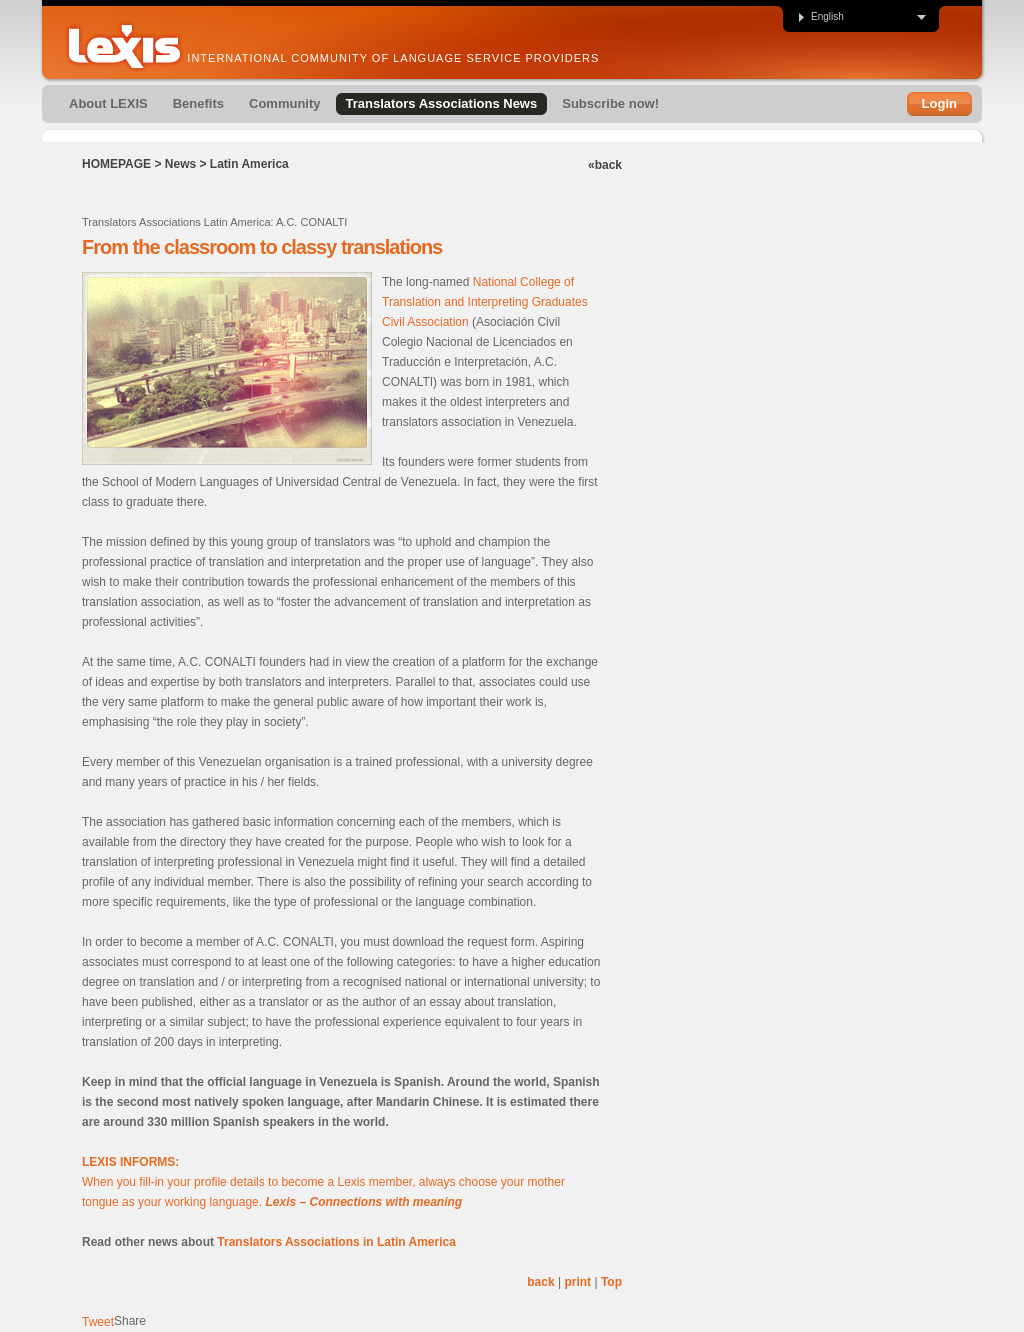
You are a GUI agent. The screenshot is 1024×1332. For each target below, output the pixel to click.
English (820, 17)
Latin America (249, 164)
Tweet (98, 1322)
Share (130, 1321)
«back (605, 165)
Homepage (116, 164)
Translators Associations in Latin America (336, 1242)
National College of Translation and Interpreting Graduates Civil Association (485, 302)
